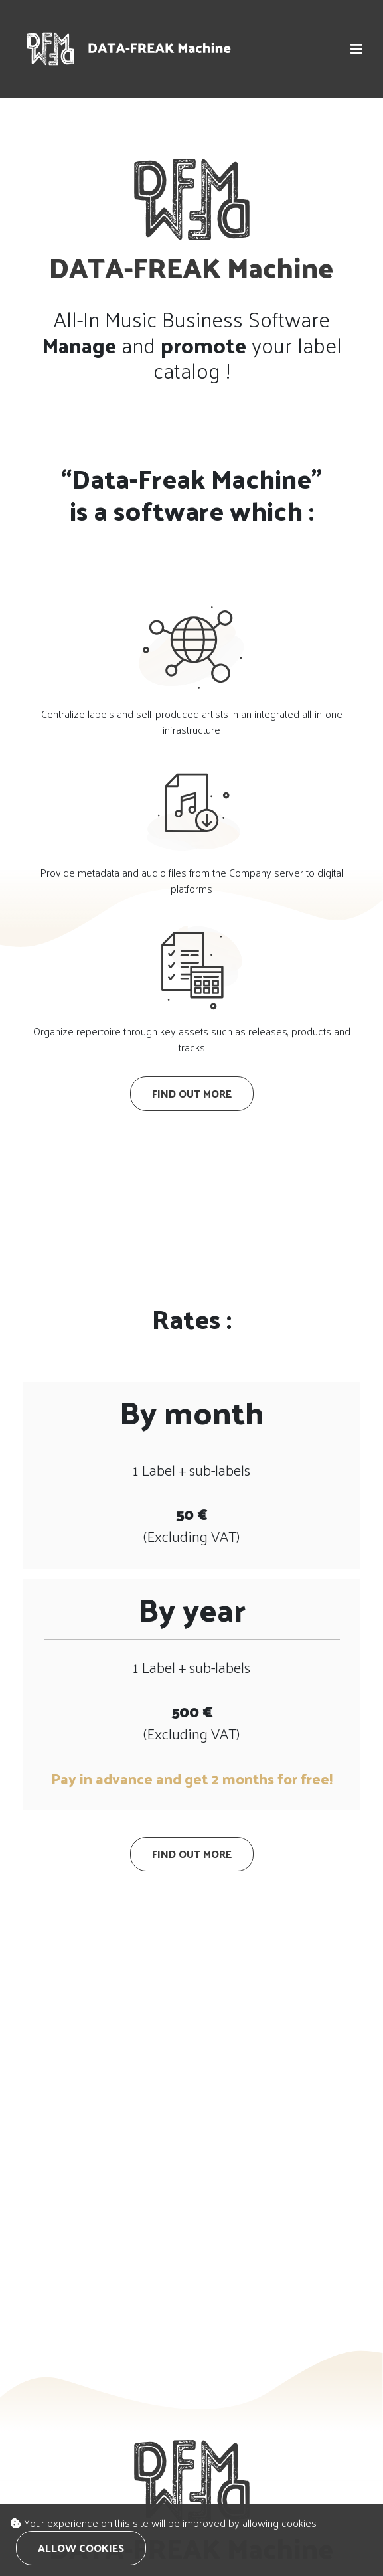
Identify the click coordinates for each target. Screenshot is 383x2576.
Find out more (192, 1093)
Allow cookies (81, 2547)
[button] (356, 49)
